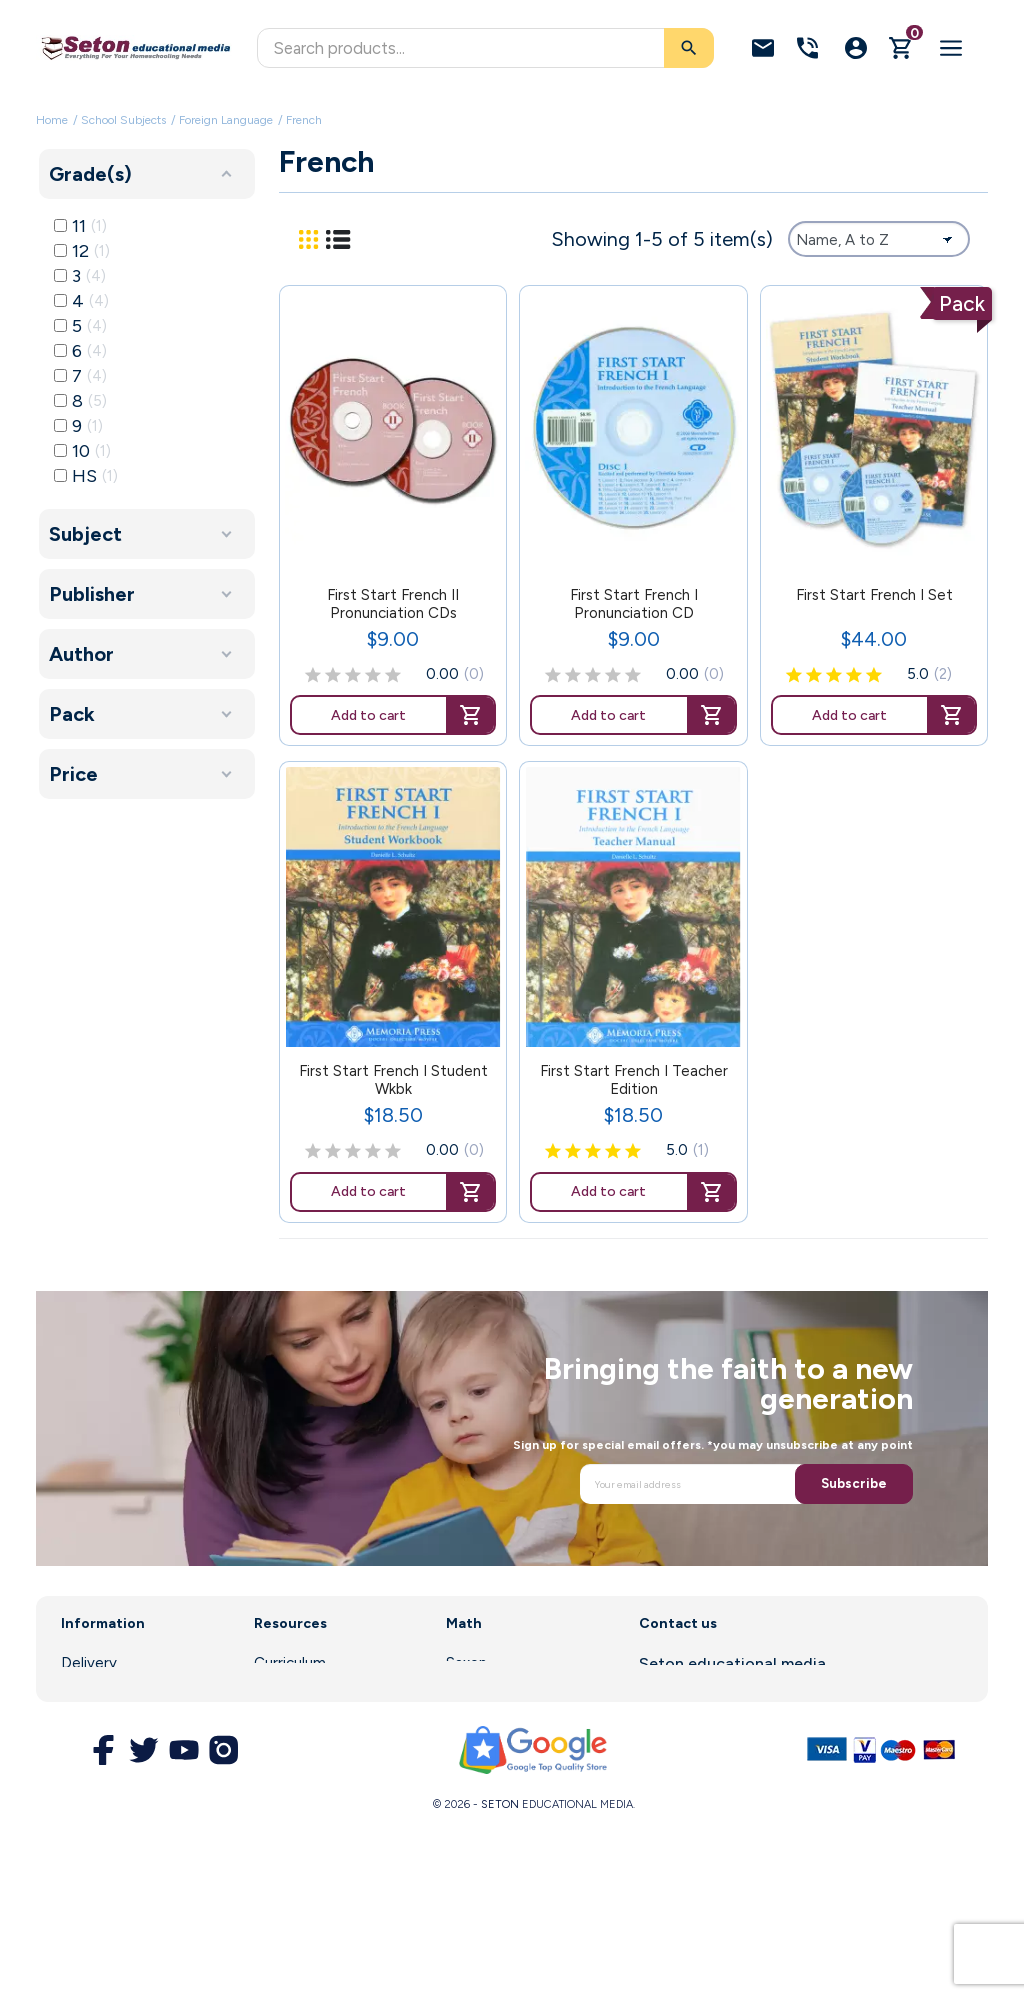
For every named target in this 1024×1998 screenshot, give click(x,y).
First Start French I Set (874, 595)
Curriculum (290, 1663)
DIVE (463, 1718)
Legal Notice (105, 1718)
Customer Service (316, 1746)
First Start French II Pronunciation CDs (393, 604)
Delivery (89, 1663)
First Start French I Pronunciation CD (634, 604)
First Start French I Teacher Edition (634, 1080)
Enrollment (291, 1691)
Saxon (466, 1663)
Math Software (499, 1691)
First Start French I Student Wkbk (393, 1080)
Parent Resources (315, 1718)
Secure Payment (118, 1793)
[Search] (485, 48)
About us (92, 1691)
